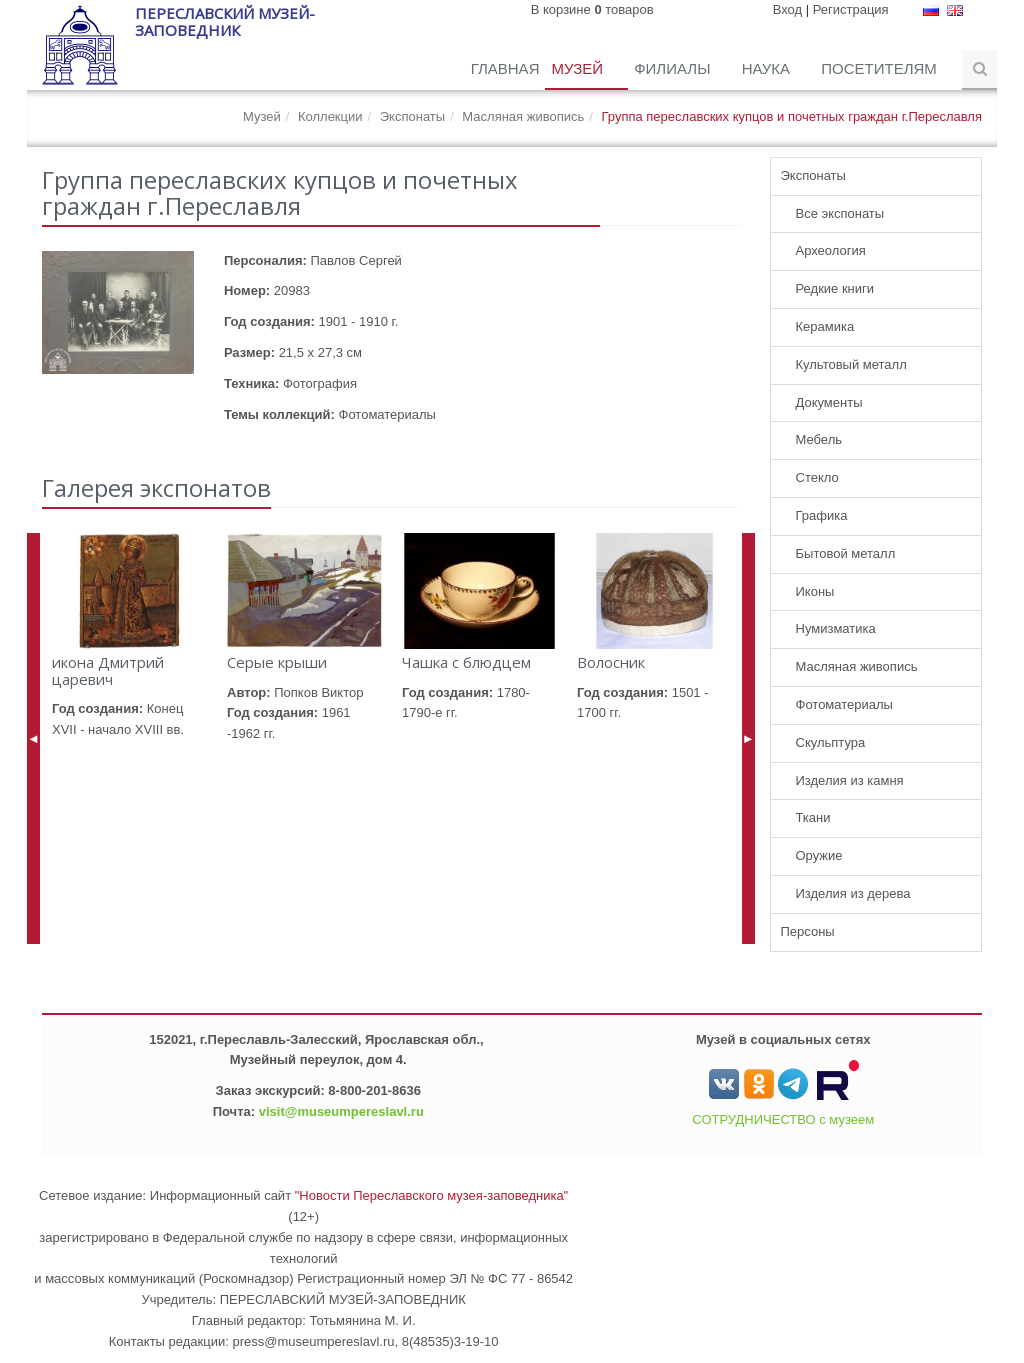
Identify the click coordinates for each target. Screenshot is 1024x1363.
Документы (829, 402)
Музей (579, 68)
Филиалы (674, 68)
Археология (831, 250)
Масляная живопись (523, 116)
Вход (787, 9)
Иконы (815, 591)
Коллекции (330, 116)
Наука (768, 68)
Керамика (825, 326)
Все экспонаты (840, 213)
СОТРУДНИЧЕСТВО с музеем (783, 1119)
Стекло (817, 477)
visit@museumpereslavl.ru (341, 1111)
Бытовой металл (846, 553)
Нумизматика (836, 628)
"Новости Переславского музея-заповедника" (432, 1195)
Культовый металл (851, 364)
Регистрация (851, 9)
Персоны (808, 931)
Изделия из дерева (853, 893)
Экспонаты (412, 116)
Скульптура (831, 742)
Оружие (819, 855)
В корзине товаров (592, 9)
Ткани (813, 817)
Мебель (819, 439)
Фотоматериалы (844, 704)
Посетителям (881, 68)
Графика (822, 515)
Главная (505, 68)
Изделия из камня (850, 780)
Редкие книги (835, 288)
